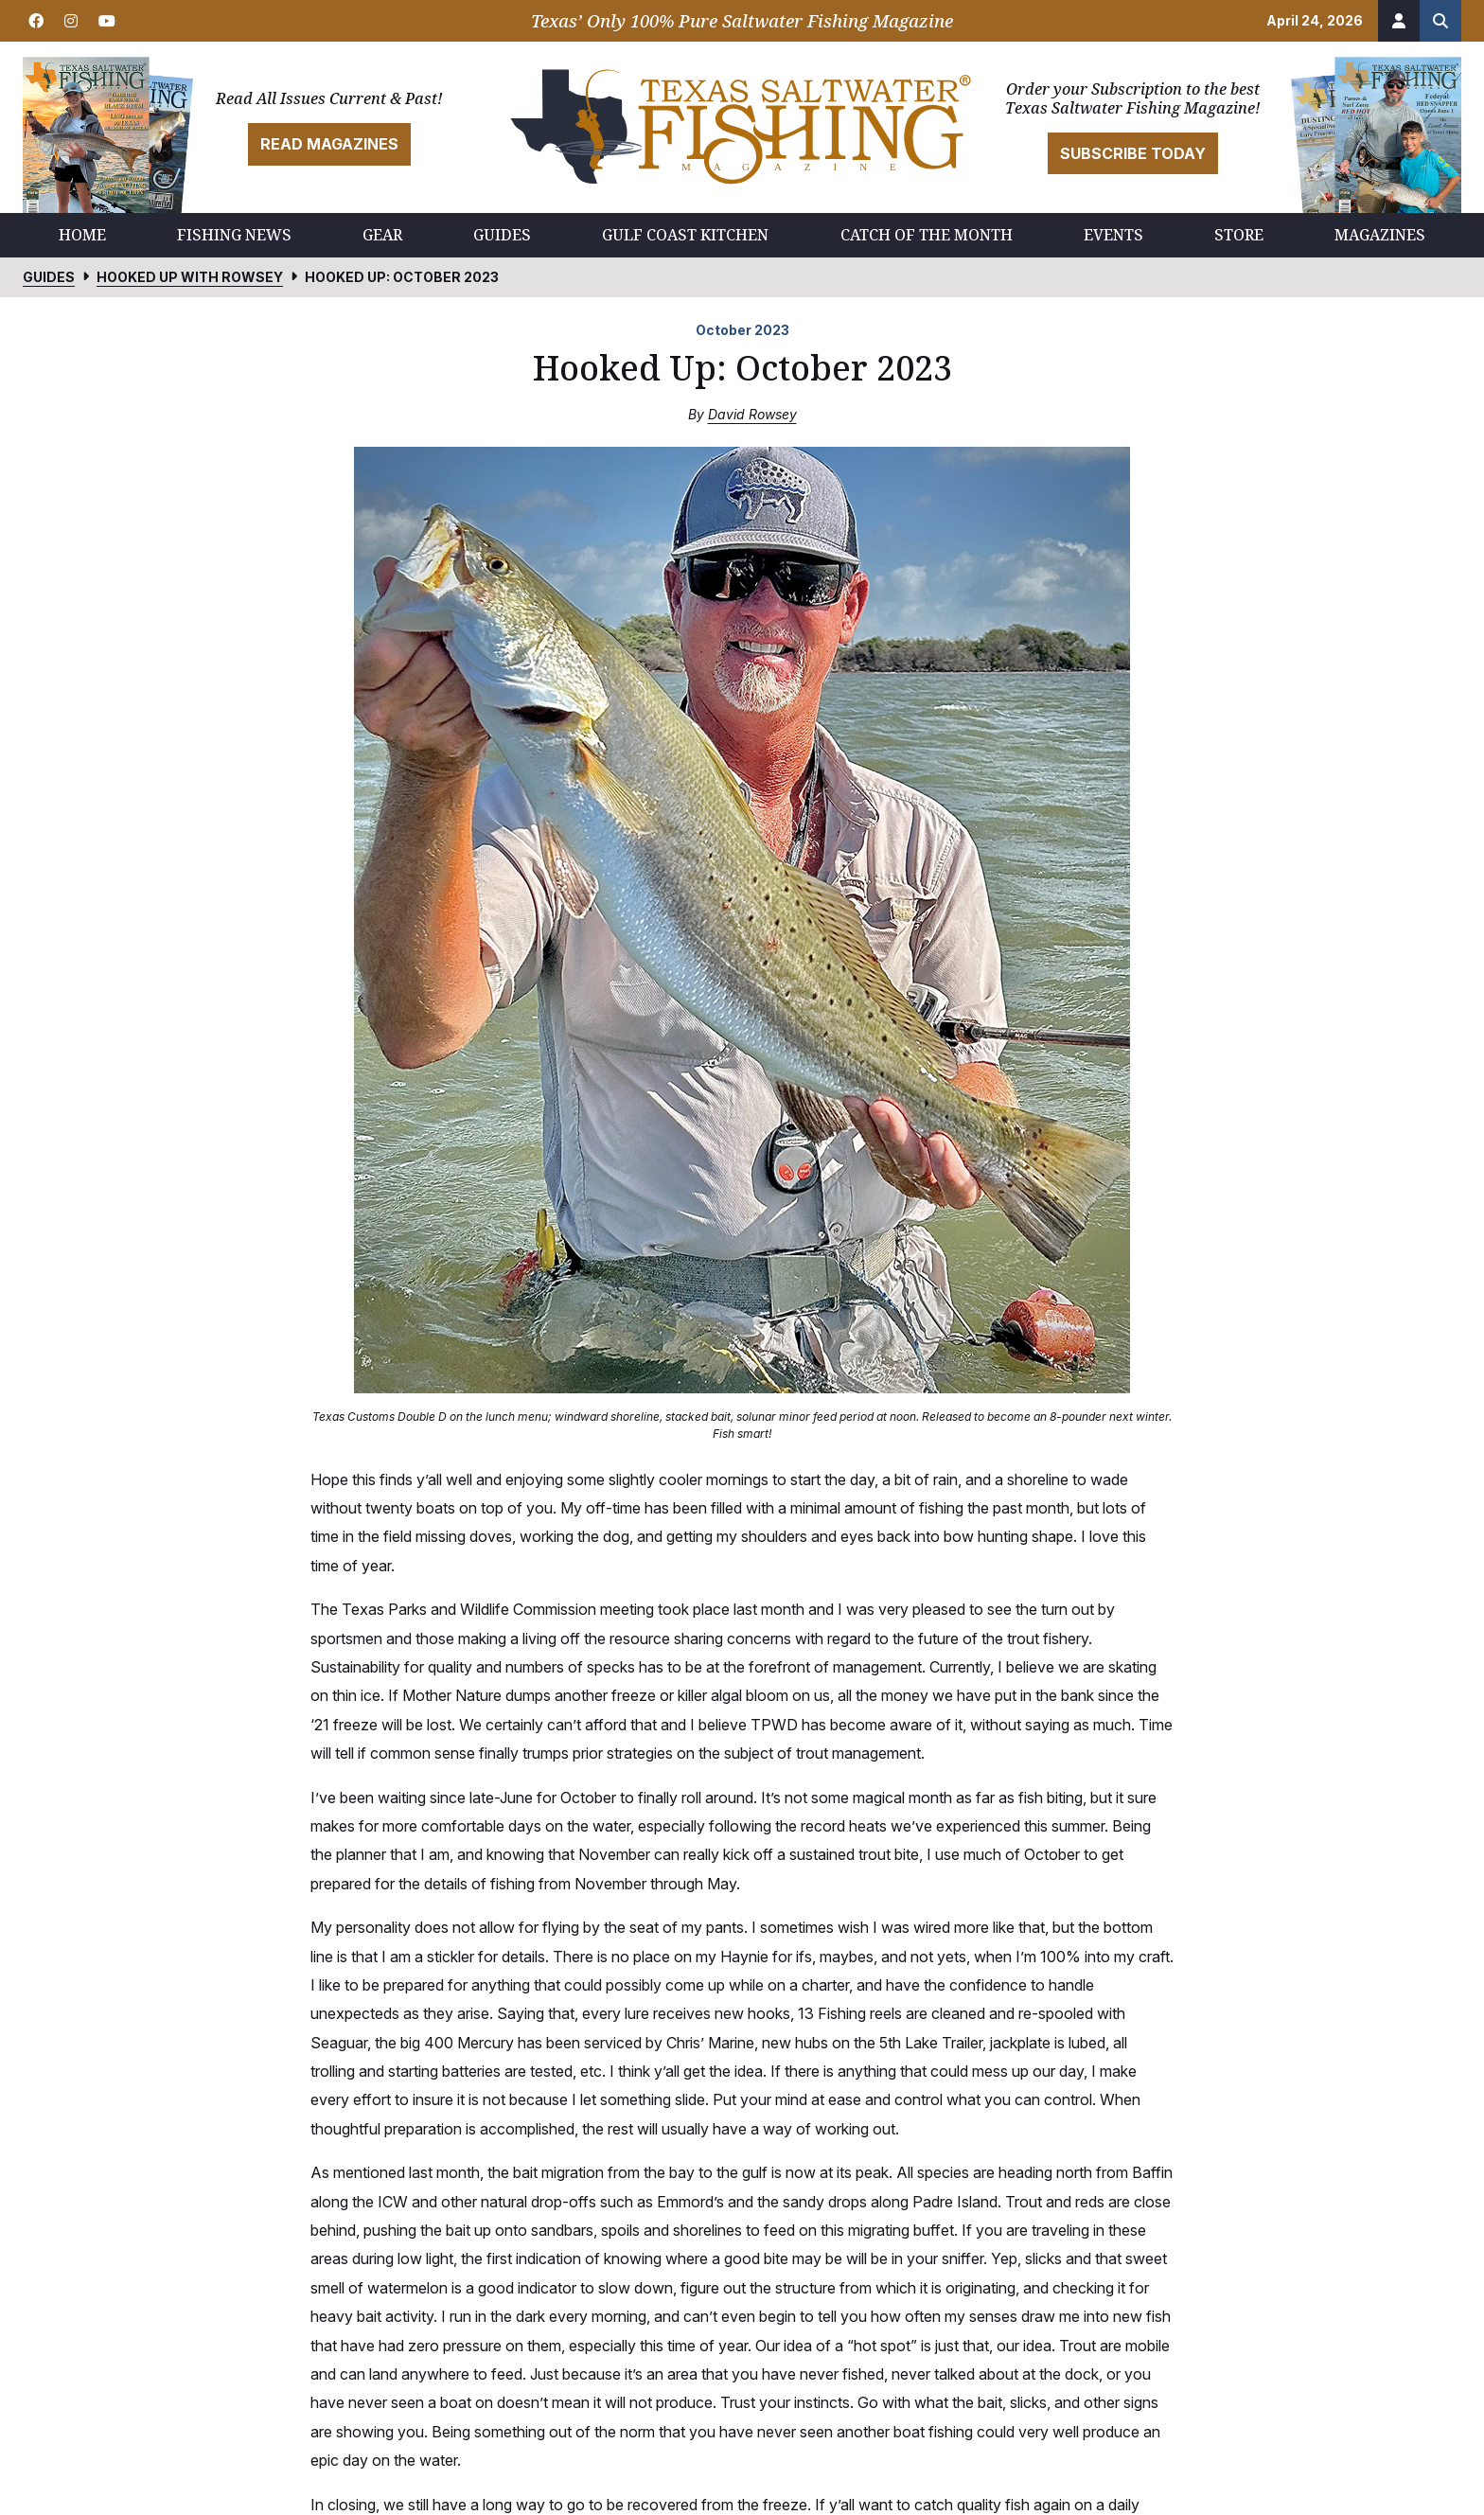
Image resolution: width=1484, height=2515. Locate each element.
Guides (49, 277)
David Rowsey (752, 414)
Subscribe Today (1133, 153)
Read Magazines (329, 143)
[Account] (1399, 21)
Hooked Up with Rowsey (190, 277)
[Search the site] (1440, 21)
